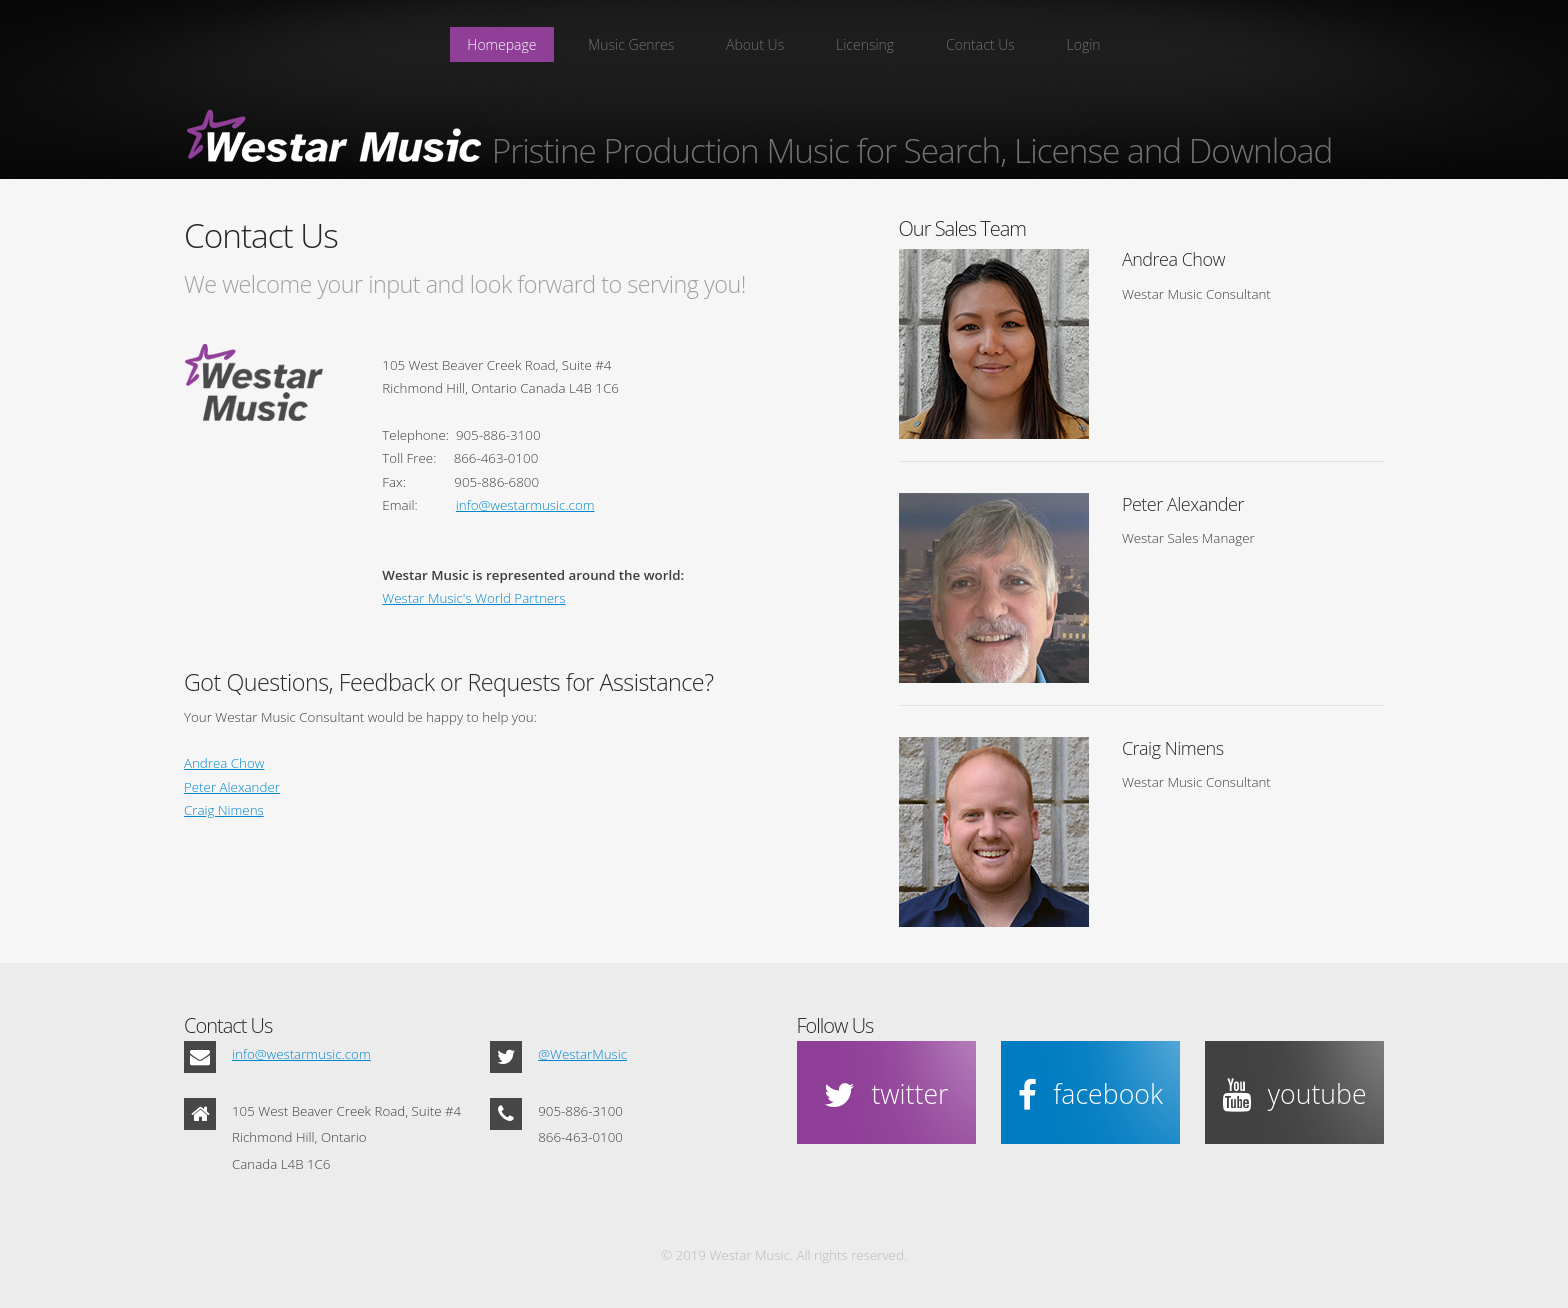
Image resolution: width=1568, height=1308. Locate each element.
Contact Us (980, 44)
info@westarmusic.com (525, 505)
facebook (1107, 1094)
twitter (909, 1094)
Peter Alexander (232, 787)
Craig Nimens (224, 810)
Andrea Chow (224, 763)
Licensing (865, 44)
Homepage (501, 44)
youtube (1317, 1094)
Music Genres (631, 44)
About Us (755, 44)
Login (1084, 44)
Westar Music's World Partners (473, 598)
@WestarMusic (582, 1054)
